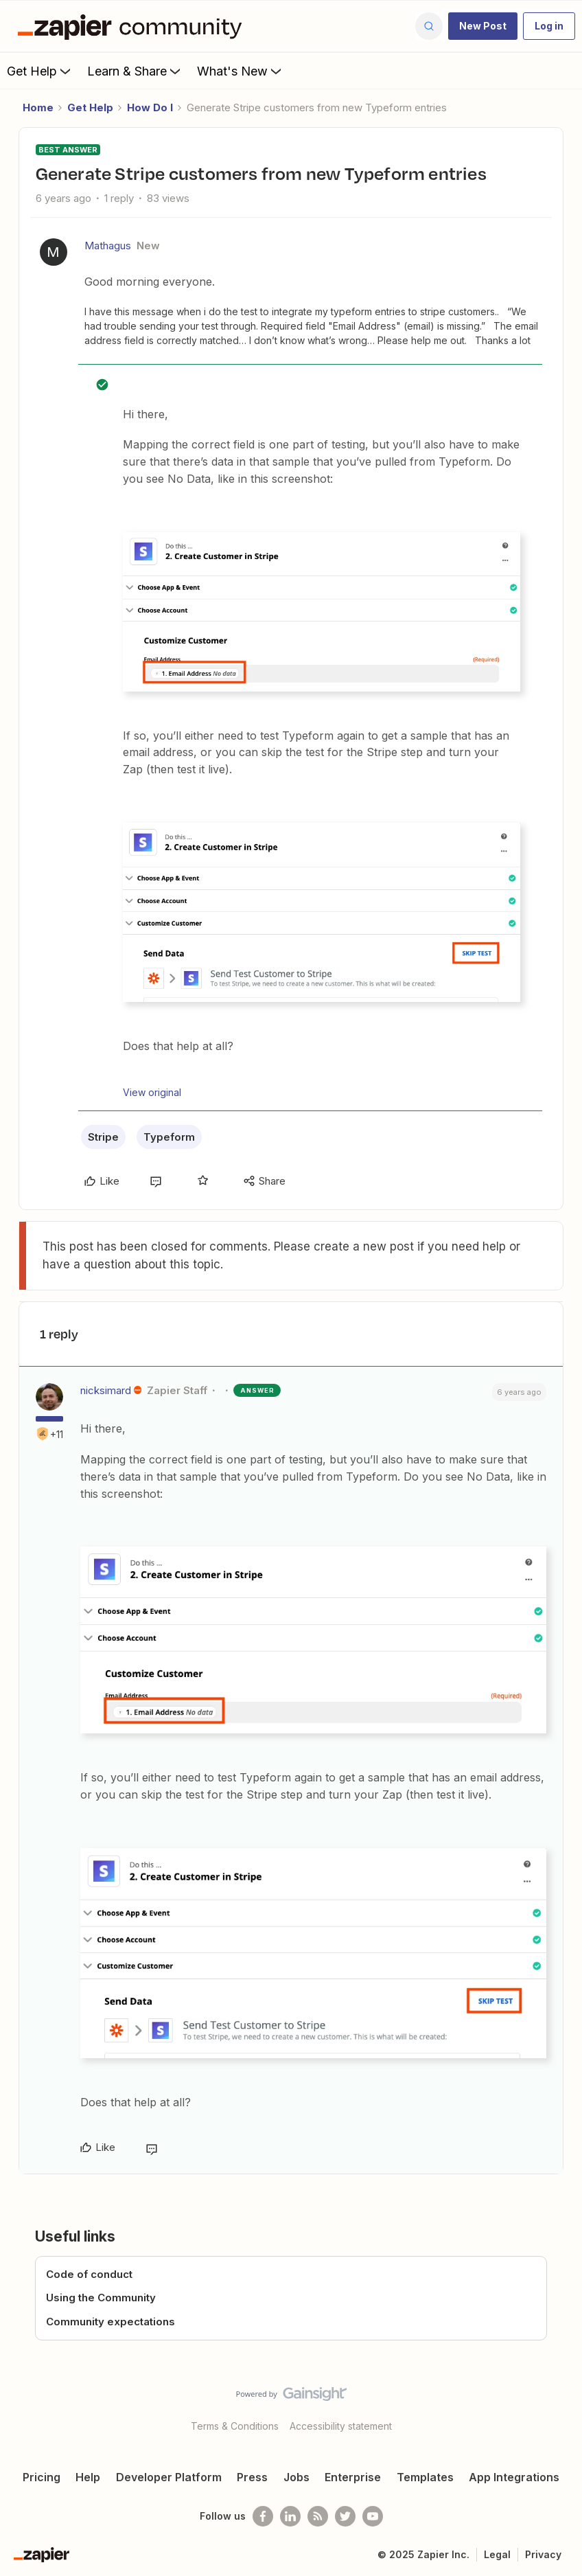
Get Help (40, 70)
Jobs (296, 2477)
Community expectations (110, 2321)
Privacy (543, 2554)
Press (252, 2477)
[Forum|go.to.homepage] (133, 26)
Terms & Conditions (235, 2426)
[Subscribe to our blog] (317, 2516)
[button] (482, 26)
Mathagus (107, 245)
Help (87, 2477)
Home (38, 107)
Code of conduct (89, 2274)
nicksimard (105, 1390)
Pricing (41, 2477)
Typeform (169, 1136)
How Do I (150, 107)
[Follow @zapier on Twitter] (345, 2516)
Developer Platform (169, 2477)
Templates (425, 2477)
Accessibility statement (341, 2426)
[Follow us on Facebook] (263, 2516)
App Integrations (514, 2477)
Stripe (103, 1136)
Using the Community (101, 2297)
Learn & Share (135, 70)
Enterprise (353, 2477)
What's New (240, 70)
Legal (497, 2554)
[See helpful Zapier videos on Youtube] (372, 2516)
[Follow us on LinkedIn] (290, 2516)
